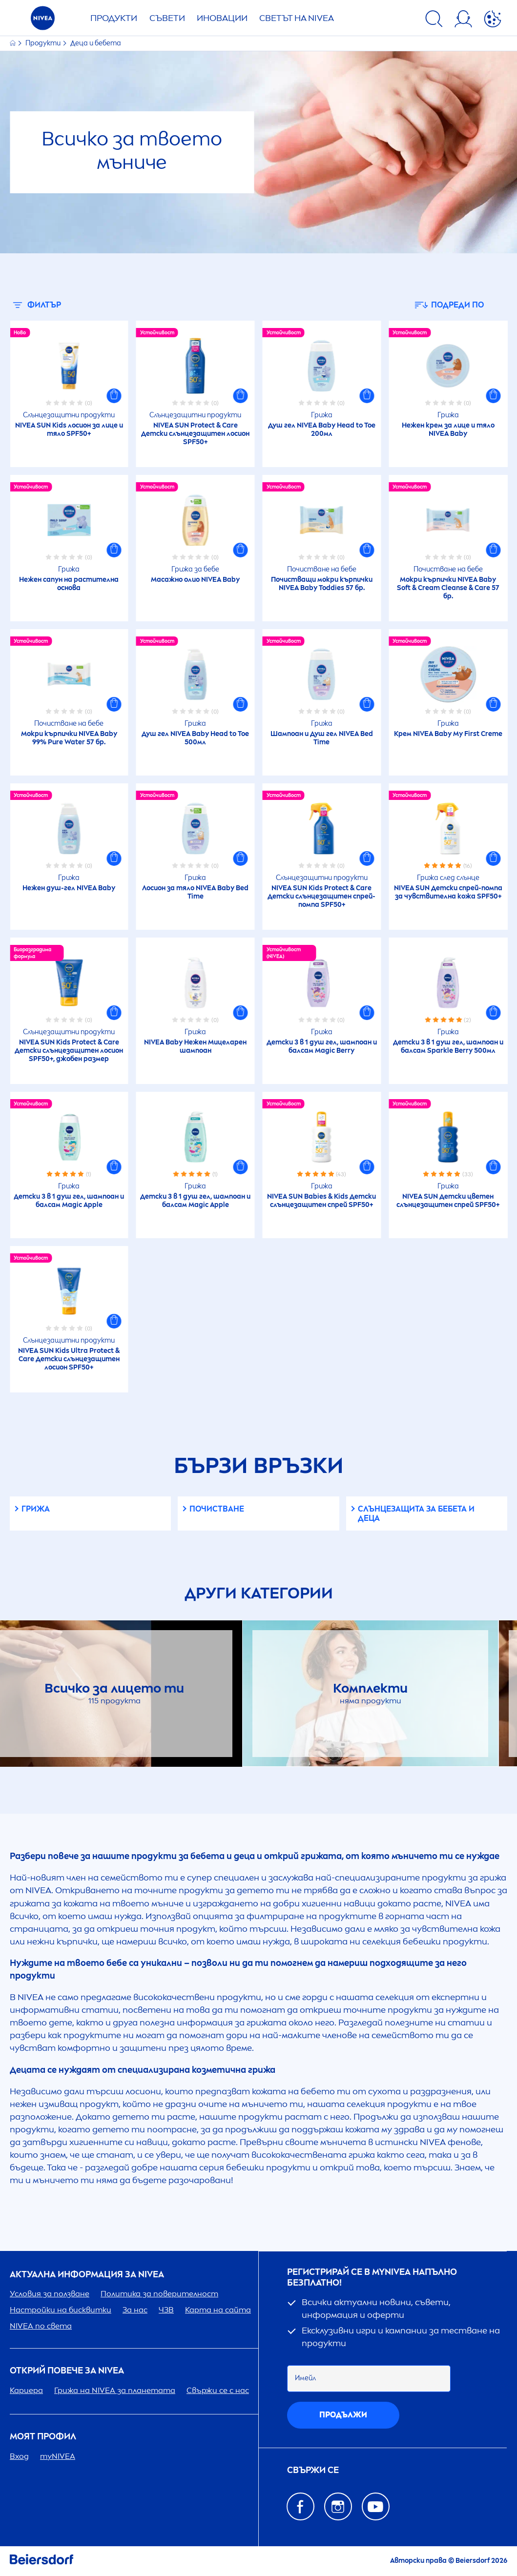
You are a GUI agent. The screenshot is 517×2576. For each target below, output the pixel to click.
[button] (114, 395)
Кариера (26, 2390)
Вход (19, 2456)
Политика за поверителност (159, 2293)
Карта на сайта (218, 2309)
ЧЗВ (166, 2309)
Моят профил (43, 2437)
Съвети (167, 18)
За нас (135, 2309)
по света (41, 2326)
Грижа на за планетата (114, 2390)
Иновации (222, 18)
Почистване (216, 1508)
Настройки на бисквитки (60, 2309)
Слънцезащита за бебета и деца (416, 1513)
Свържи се (313, 2470)
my (57, 2456)
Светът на (296, 18)
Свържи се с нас (217, 2390)
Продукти (113, 18)
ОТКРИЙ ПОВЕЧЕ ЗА (67, 2371)
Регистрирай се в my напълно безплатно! (372, 2277)
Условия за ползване (49, 2293)
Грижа (35, 1508)
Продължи (343, 2414)
